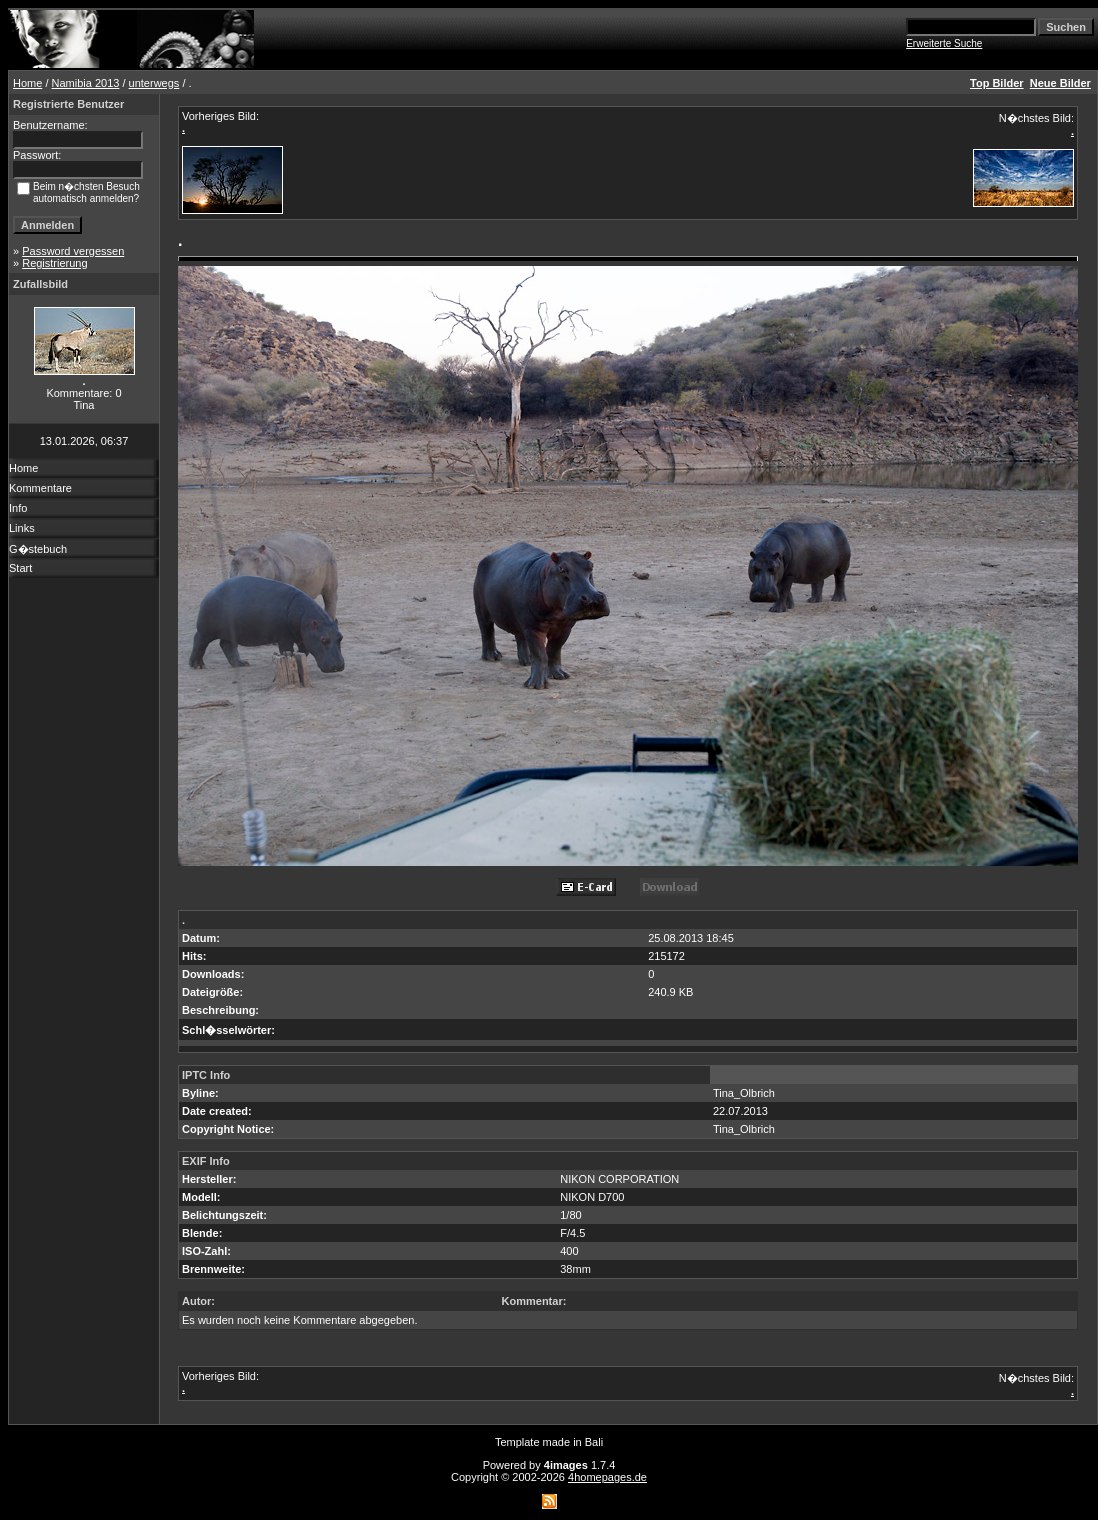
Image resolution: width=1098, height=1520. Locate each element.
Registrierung (54, 263)
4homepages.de (607, 1477)
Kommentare (40, 488)
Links (22, 528)
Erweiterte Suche (944, 43)
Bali (594, 1442)
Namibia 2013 (86, 83)
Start (20, 568)
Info (18, 508)
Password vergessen (73, 251)
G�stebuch (38, 549)
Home (27, 83)
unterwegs (154, 83)
